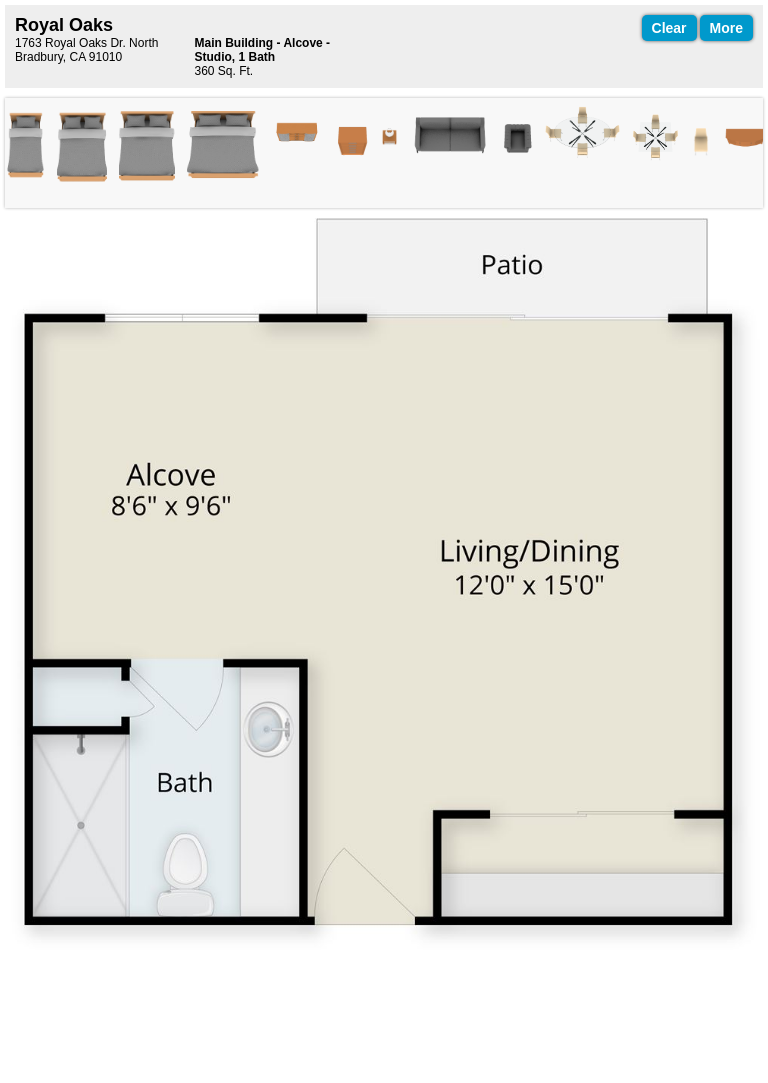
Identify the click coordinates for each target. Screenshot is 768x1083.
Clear (669, 28)
